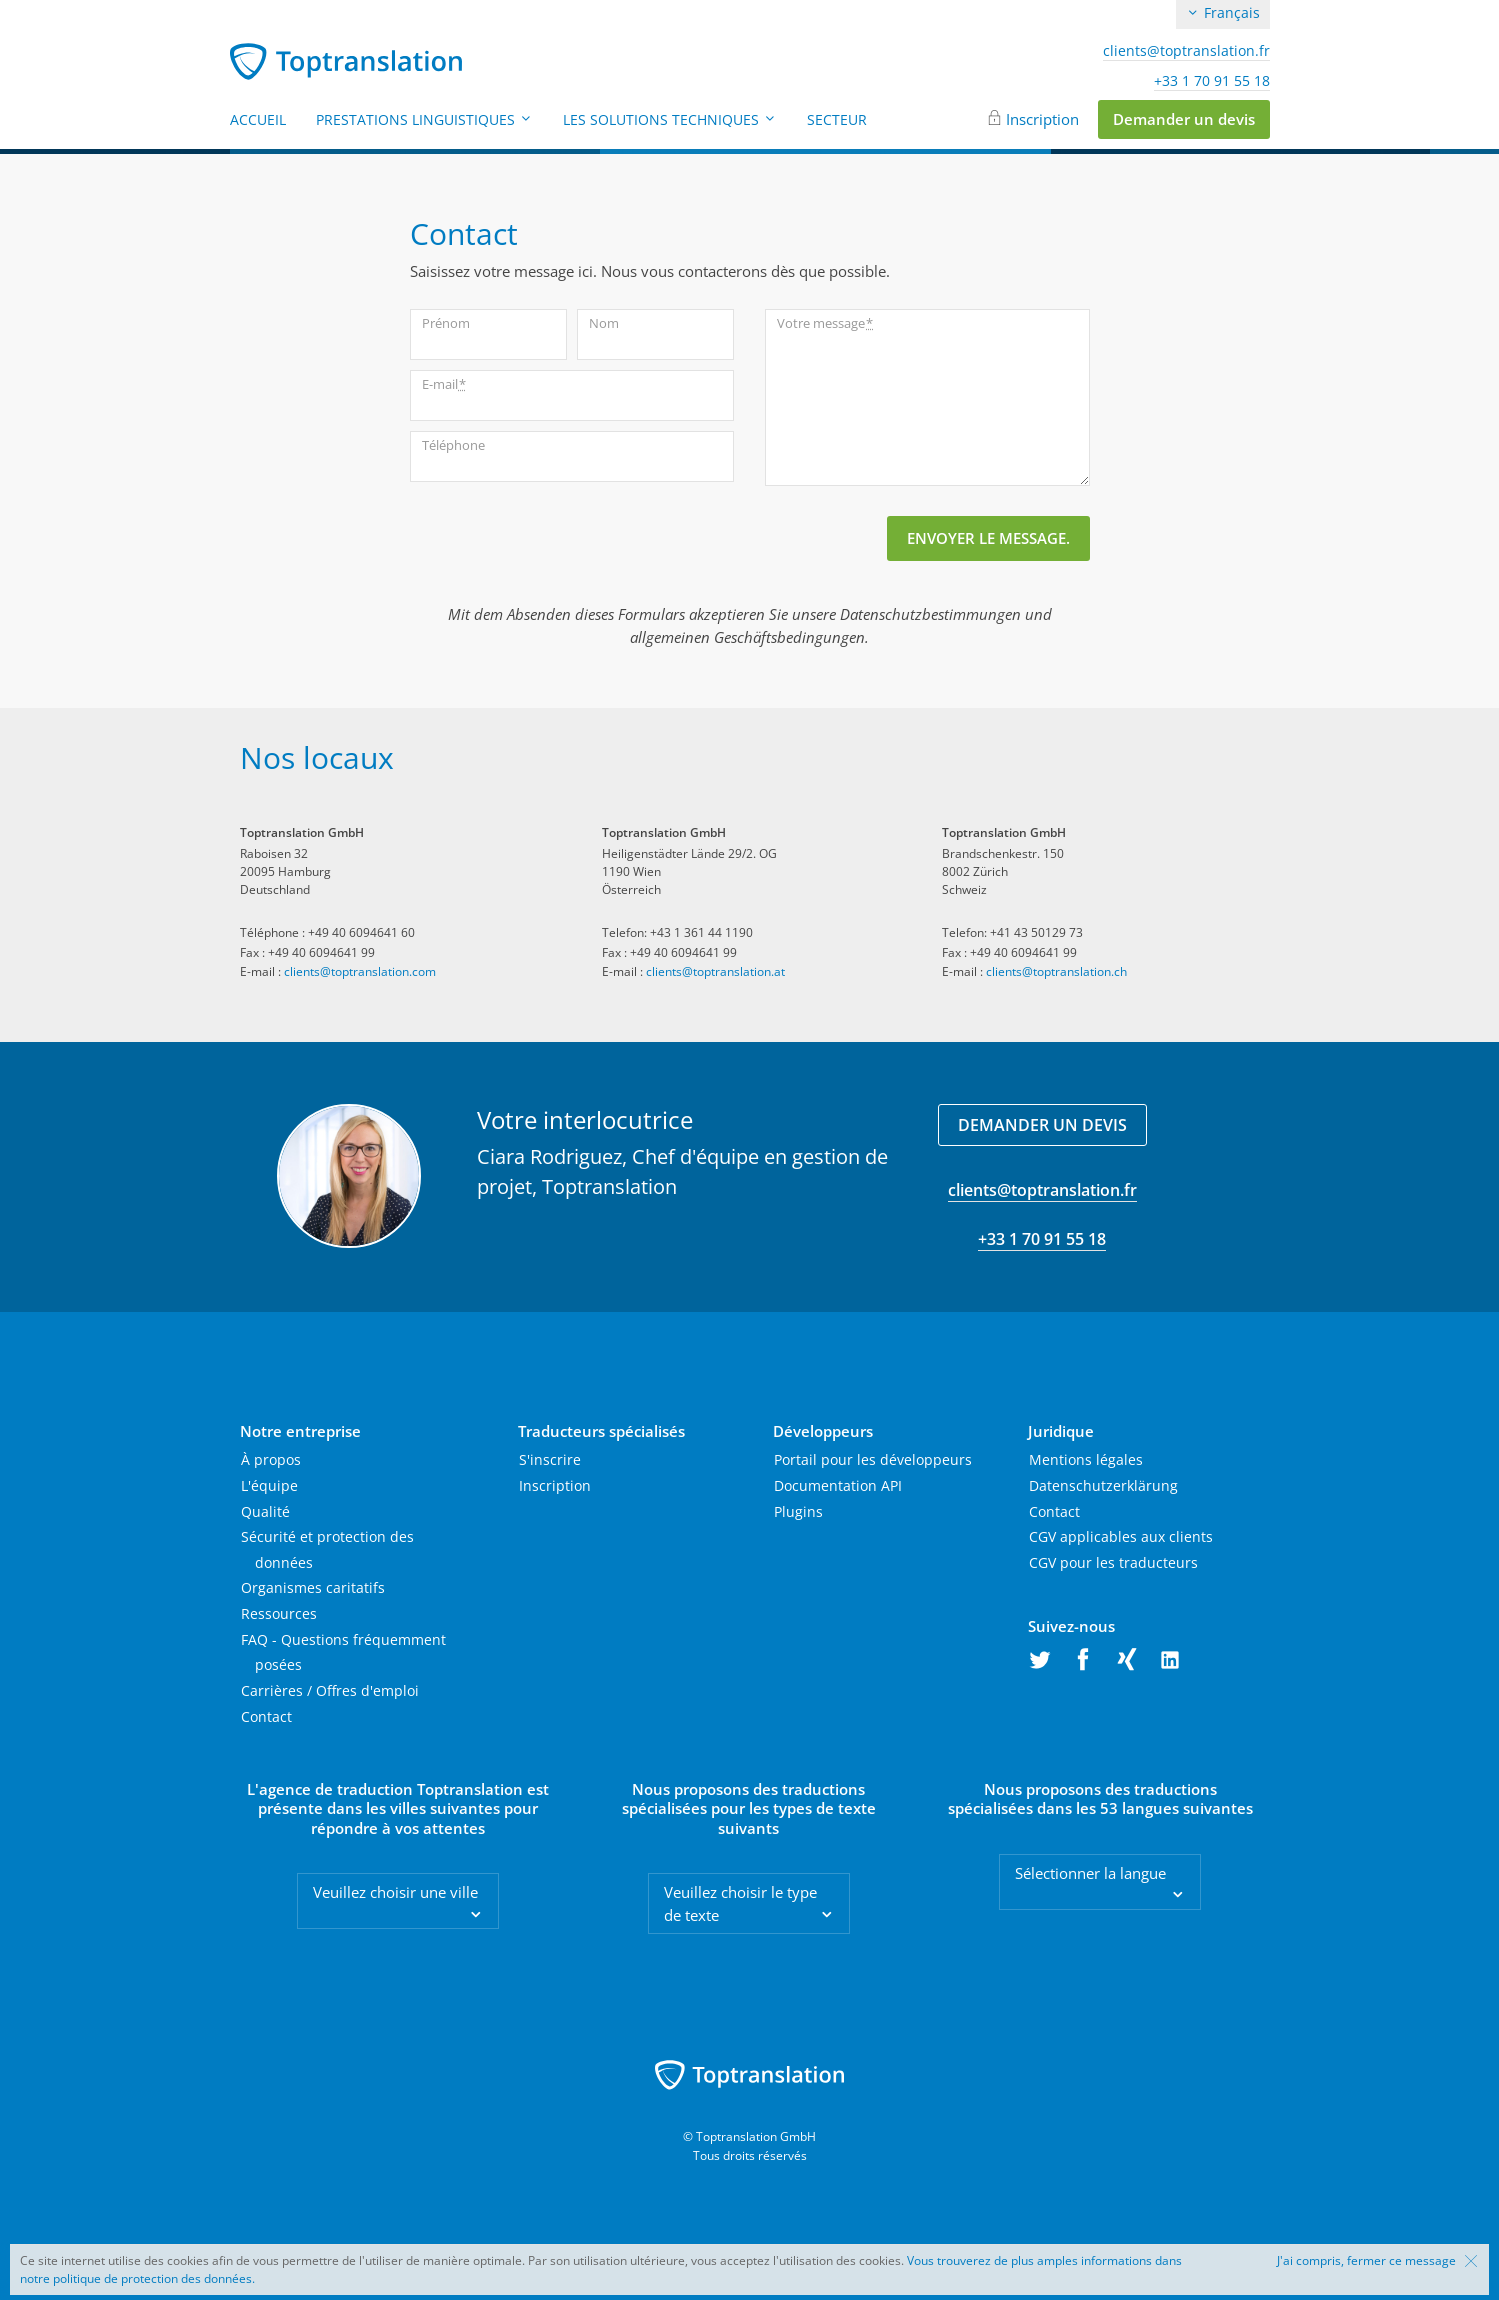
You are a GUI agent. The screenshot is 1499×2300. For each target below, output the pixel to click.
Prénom (446, 323)
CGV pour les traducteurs (1113, 1562)
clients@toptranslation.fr (1186, 51)
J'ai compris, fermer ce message (1366, 2261)
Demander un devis (1184, 119)
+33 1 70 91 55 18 (1212, 81)
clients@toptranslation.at (715, 971)
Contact (266, 1716)
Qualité (265, 1511)
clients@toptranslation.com (360, 971)
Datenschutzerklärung (1103, 1485)
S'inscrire (550, 1459)
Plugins (798, 1511)
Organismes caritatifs (313, 1587)
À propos (271, 1459)
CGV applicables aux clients (1121, 1536)
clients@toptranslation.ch (1056, 971)
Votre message (825, 324)
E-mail (444, 385)
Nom (604, 323)
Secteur (837, 119)
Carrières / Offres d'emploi (330, 1690)
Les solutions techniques (670, 119)
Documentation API (838, 1485)
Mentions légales (1086, 1459)
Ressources (279, 1613)
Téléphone (453, 445)
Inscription (1042, 119)
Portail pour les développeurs (873, 1459)
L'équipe (269, 1485)
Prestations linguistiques (424, 119)
